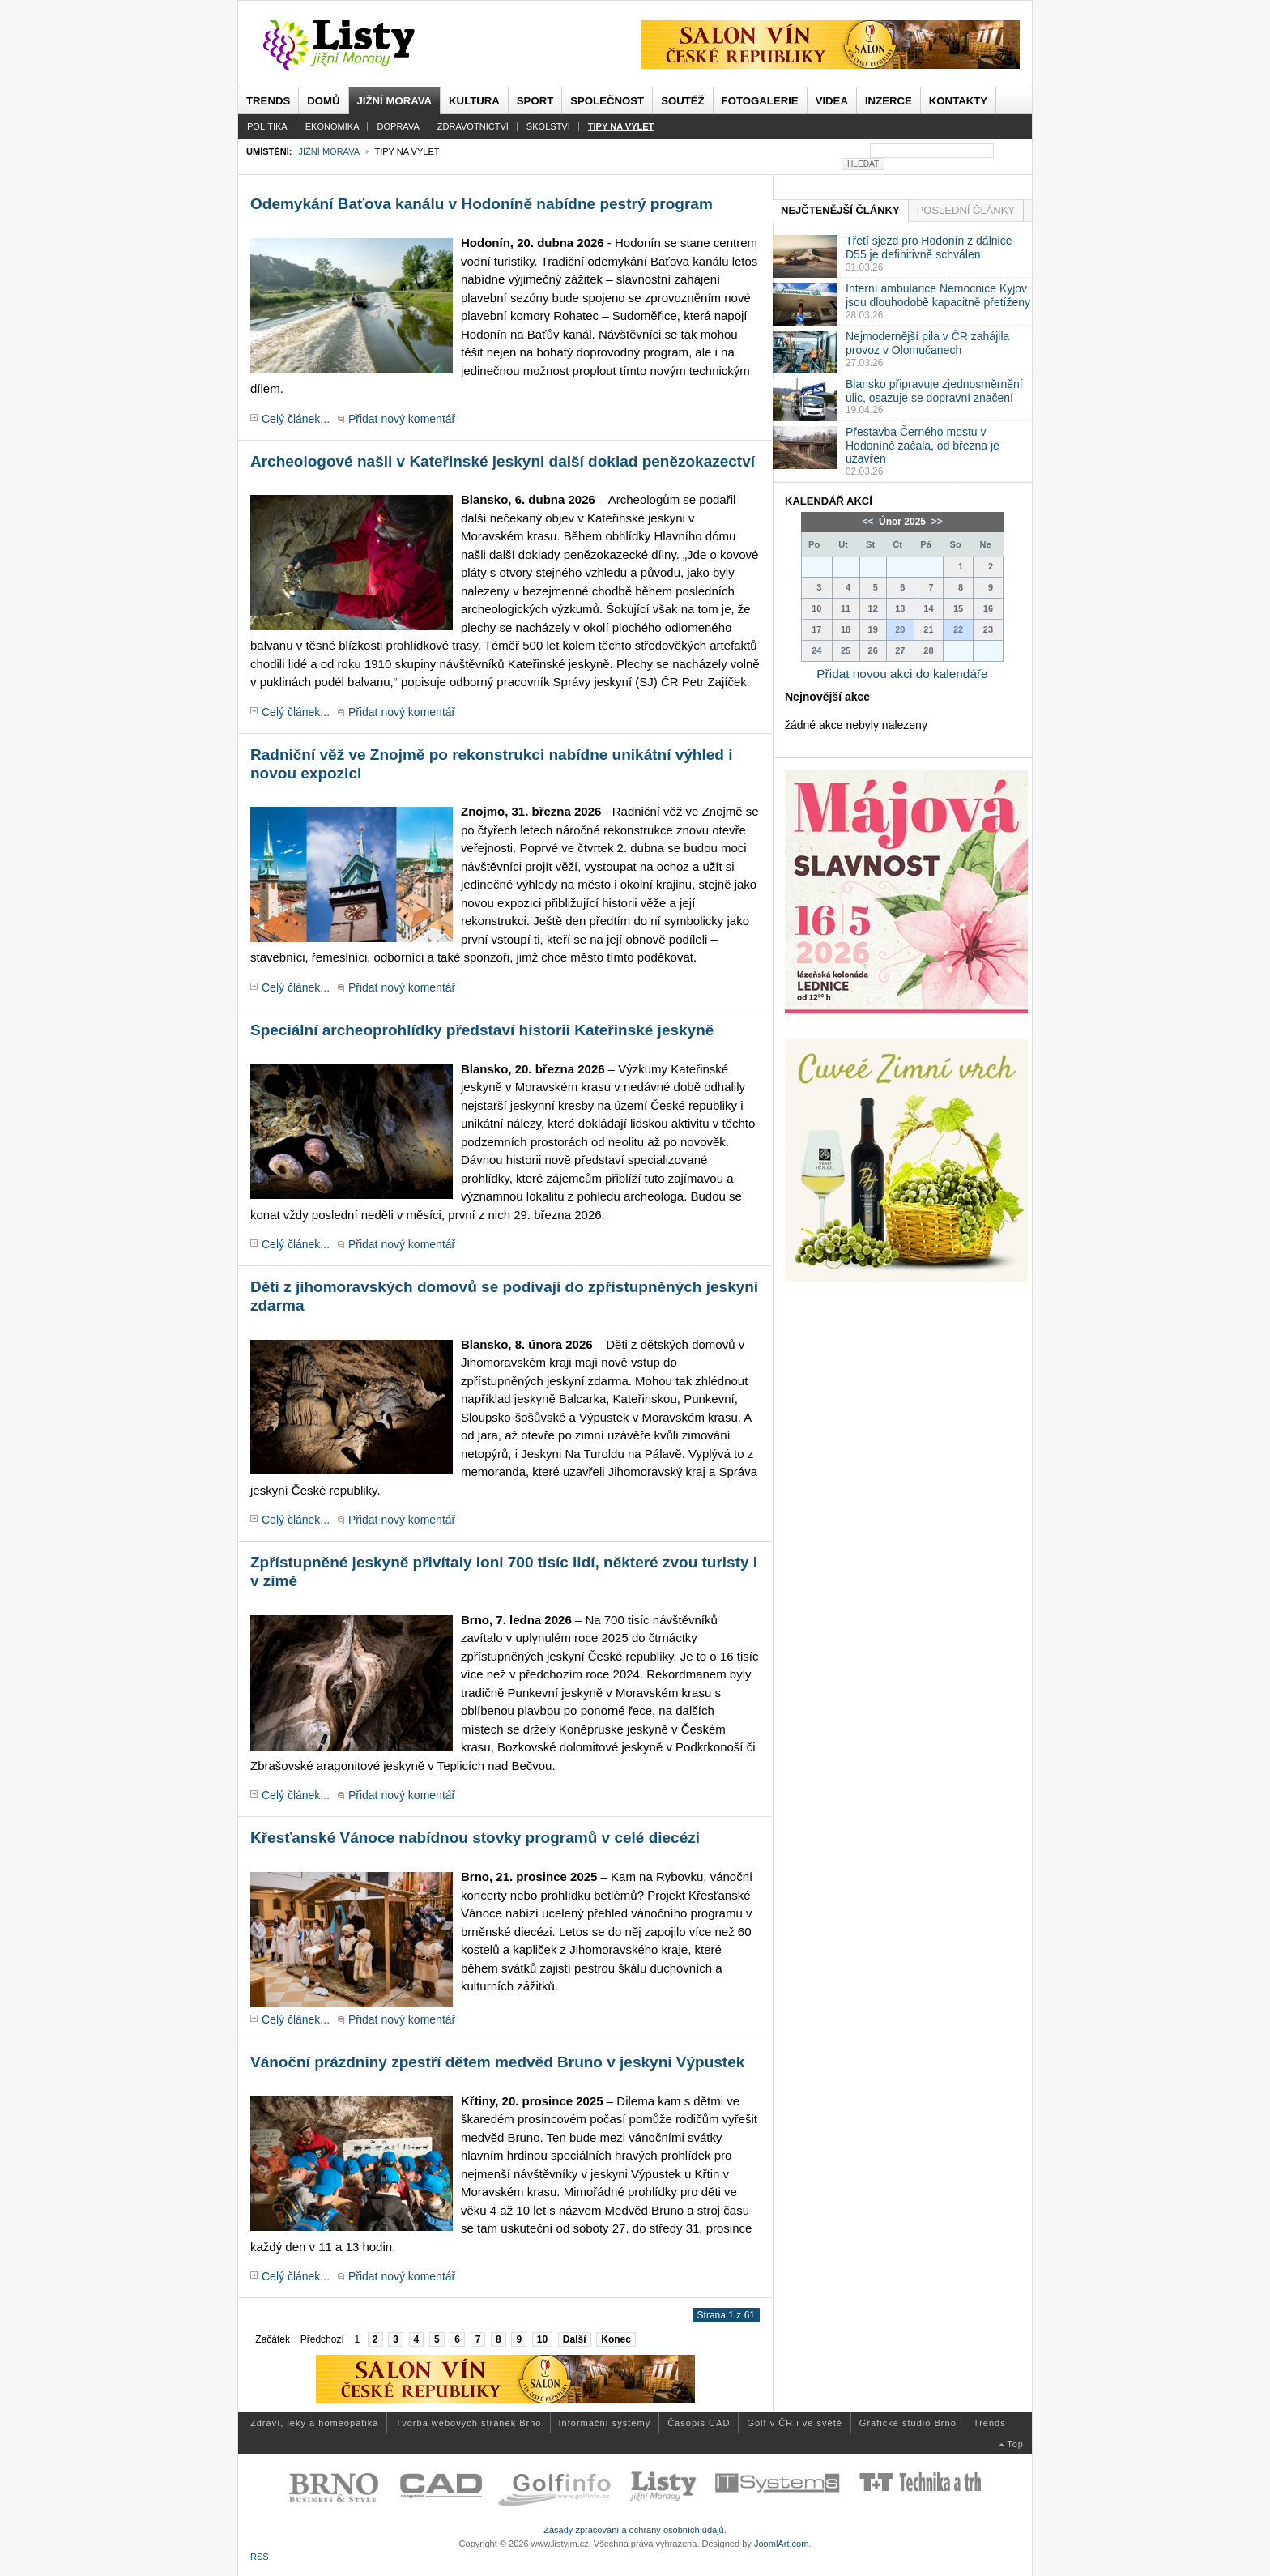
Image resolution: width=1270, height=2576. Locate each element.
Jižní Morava (328, 151)
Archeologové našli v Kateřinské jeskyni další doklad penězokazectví (502, 461)
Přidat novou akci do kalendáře (901, 673)
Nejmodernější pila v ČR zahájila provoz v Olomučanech (927, 343)
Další (574, 2339)
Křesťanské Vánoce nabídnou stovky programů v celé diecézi (475, 1837)
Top (1015, 2444)
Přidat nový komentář (401, 418)
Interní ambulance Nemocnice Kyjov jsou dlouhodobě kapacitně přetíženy (938, 295)
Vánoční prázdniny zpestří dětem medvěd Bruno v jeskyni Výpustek (497, 2062)
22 (958, 629)
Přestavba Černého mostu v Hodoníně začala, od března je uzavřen (922, 445)
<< (869, 521)
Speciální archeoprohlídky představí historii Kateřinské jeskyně (482, 1030)
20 (900, 629)
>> (935, 521)
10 (542, 2339)
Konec (616, 2339)
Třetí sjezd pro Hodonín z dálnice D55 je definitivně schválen (929, 247)
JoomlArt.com (781, 2543)
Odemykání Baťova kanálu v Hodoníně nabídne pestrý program (481, 203)
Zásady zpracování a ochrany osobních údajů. (635, 2530)
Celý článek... (296, 418)
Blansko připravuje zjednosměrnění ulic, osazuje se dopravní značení (934, 390)
